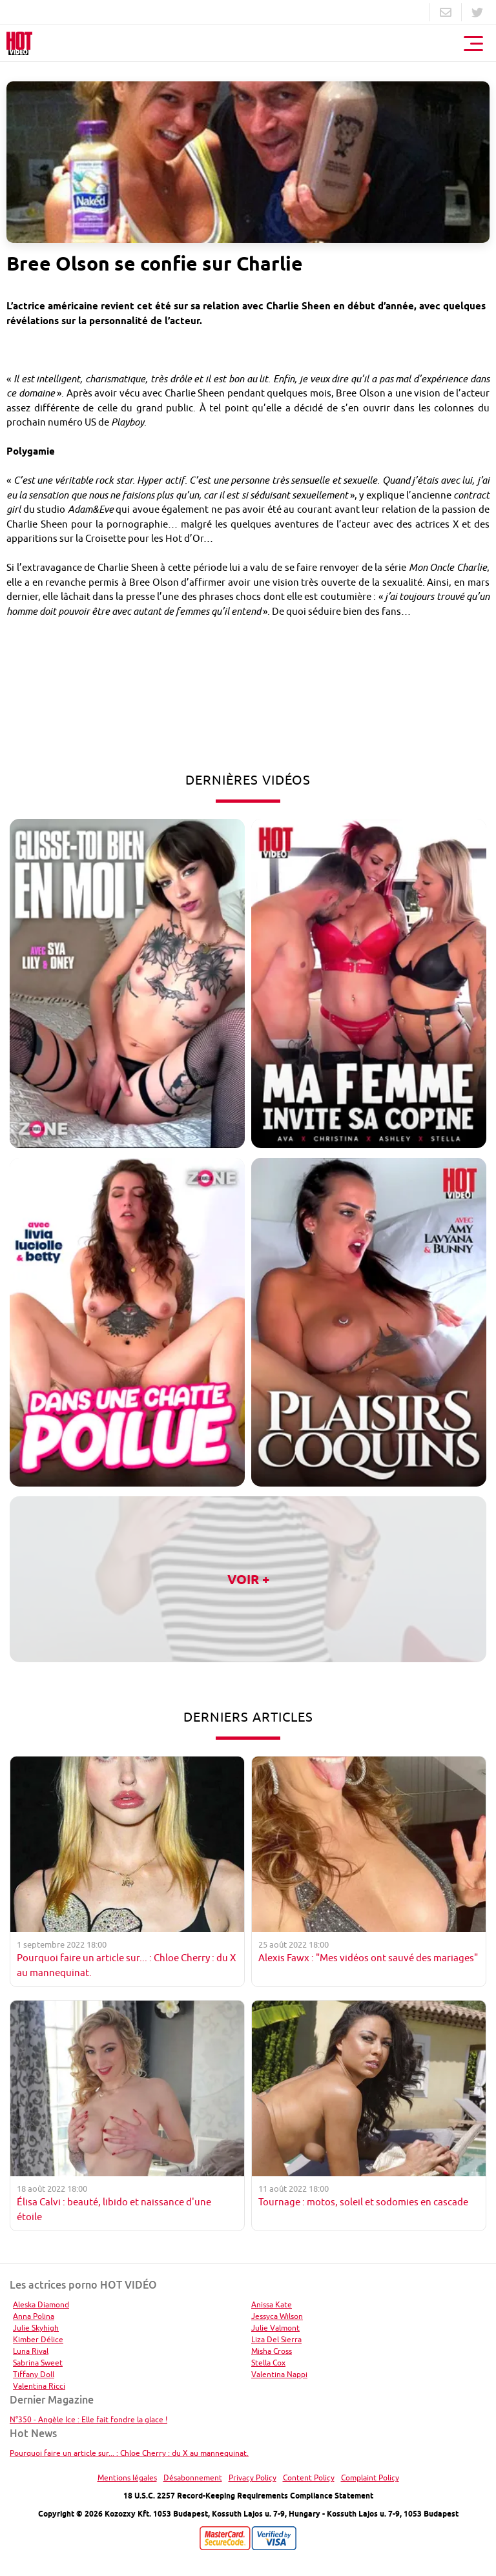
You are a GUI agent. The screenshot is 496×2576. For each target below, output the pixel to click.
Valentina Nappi (279, 2374)
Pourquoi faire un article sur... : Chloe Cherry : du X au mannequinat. (129, 2453)
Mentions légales (127, 2477)
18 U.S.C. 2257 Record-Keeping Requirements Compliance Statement (248, 2495)
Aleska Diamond (41, 2304)
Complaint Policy (370, 2477)
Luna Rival (30, 2351)
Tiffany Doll (33, 2374)
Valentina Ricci (39, 2386)
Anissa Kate (271, 2304)
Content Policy (309, 2477)
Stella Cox (268, 2362)
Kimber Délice (38, 2339)
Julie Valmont (275, 2328)
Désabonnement (192, 2477)
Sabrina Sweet (38, 2362)
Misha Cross (271, 2351)
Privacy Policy (252, 2477)
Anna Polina (33, 2316)
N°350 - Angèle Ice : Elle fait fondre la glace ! (88, 2419)
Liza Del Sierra (276, 2339)
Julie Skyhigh (36, 2328)
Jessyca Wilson (277, 2316)
